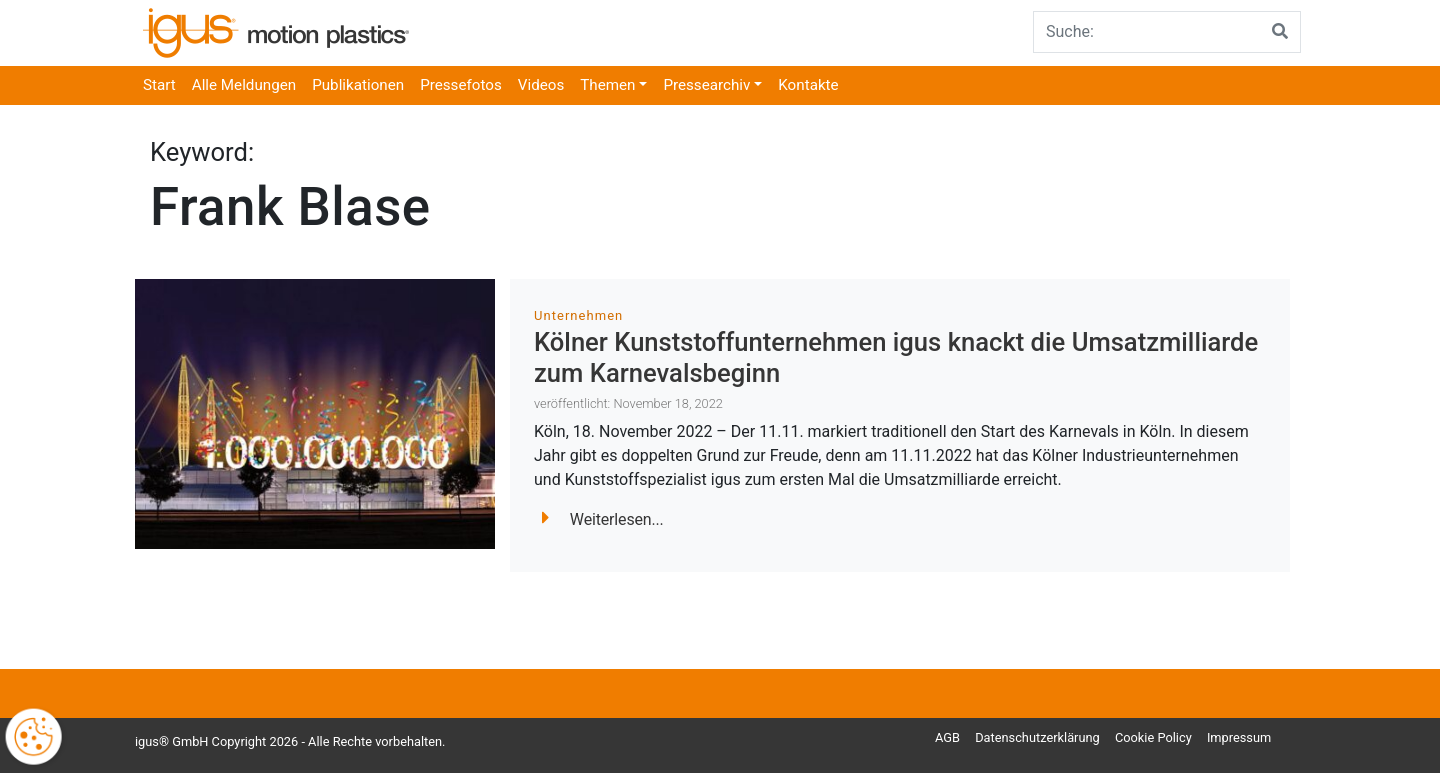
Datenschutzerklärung (1037, 737)
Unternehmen (578, 315)
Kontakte (808, 85)
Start (159, 85)
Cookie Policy (1153, 737)
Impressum (1239, 737)
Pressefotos (461, 85)
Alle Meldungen (244, 85)
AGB (947, 737)
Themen (607, 85)
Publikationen (358, 85)
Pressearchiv (706, 85)
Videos (541, 85)
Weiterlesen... (603, 519)
